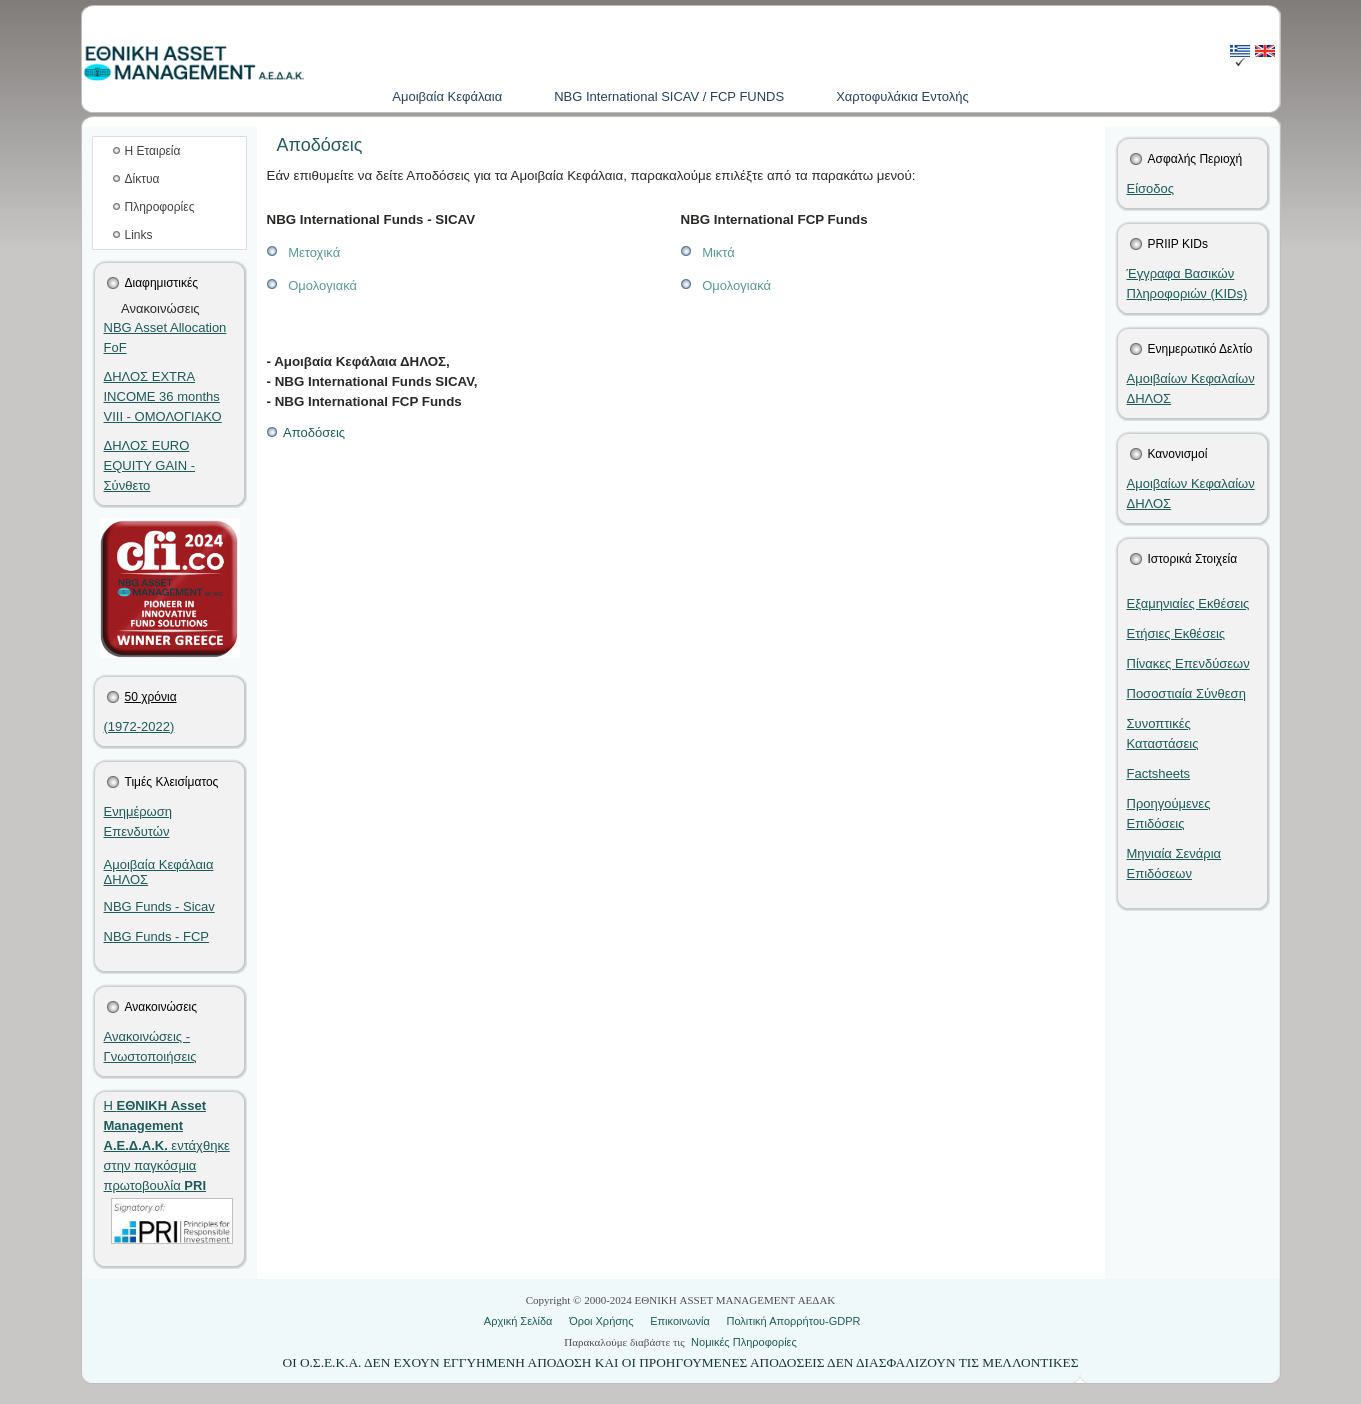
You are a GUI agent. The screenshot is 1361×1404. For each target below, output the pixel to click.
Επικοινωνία (680, 1321)
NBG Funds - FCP (156, 936)
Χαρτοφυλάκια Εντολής (902, 96)
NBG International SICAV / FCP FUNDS (669, 96)
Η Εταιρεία (153, 151)
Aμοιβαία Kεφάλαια (447, 96)
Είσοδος (1151, 188)
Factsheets (1159, 773)
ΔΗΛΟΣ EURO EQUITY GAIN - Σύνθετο (150, 465)
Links (139, 235)
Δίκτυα (142, 179)
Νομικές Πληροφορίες (744, 1342)
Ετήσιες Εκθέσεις (1176, 633)
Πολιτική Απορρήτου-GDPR (794, 1321)
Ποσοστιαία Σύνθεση (1186, 693)
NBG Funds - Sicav (159, 906)
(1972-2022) (139, 726)
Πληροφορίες (160, 207)
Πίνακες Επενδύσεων (1188, 663)
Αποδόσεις (306, 432)
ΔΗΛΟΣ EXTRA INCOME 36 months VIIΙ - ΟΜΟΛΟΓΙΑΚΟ (163, 396)
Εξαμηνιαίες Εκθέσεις (1188, 603)
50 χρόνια (151, 697)
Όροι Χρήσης (601, 1321)
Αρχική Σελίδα (518, 1321)
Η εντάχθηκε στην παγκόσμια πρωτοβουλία (167, 1145)
